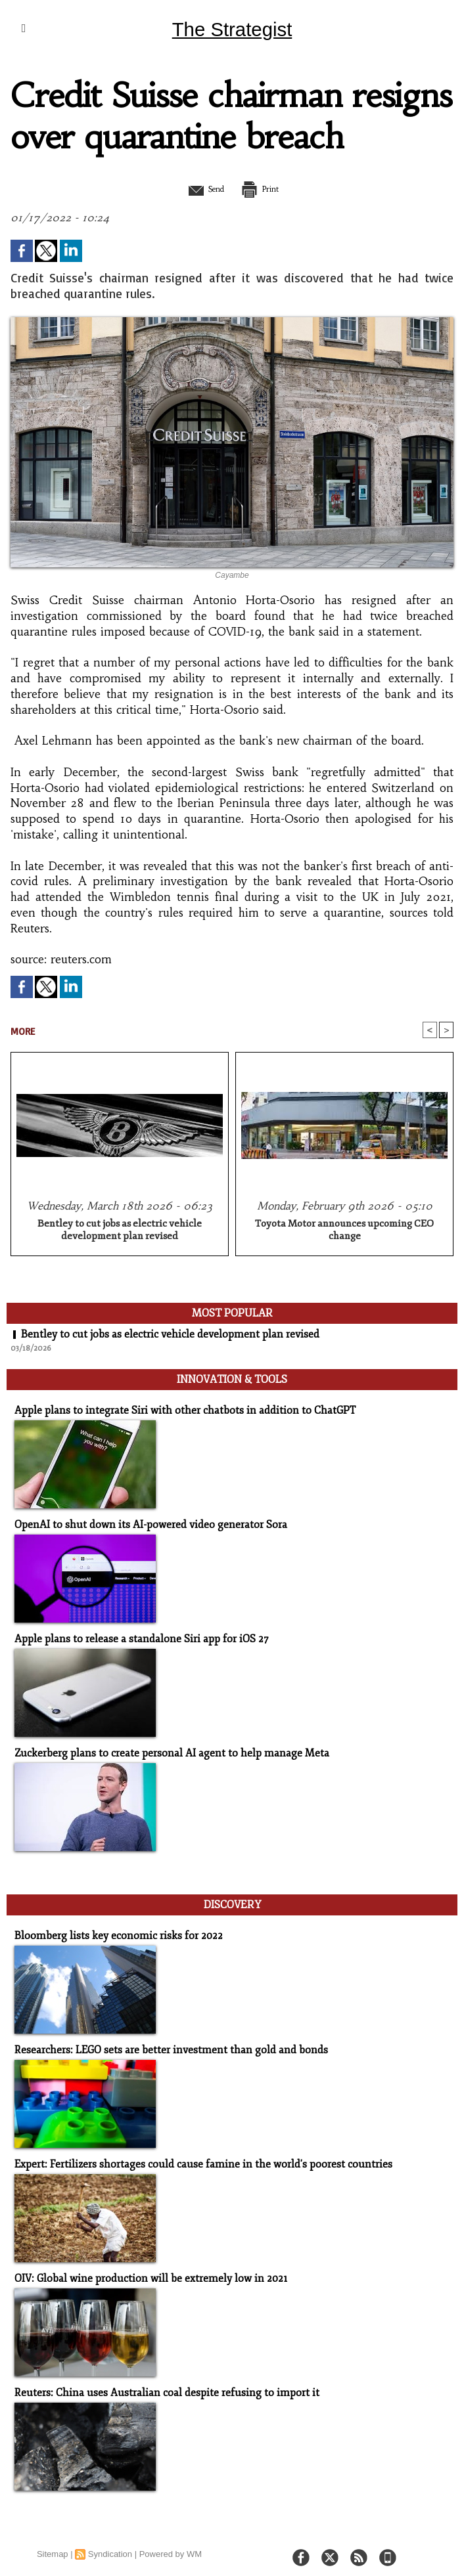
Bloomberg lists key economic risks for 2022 (110, 1928)
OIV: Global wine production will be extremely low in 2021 (143, 2269)
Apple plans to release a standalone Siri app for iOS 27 (134, 1635)
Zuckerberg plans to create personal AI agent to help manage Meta (162, 1749)
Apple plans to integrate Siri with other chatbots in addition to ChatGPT (175, 1408)
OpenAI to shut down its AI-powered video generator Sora (142, 1522)
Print (265, 188)
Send (199, 188)
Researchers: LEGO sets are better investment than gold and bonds (161, 2042)
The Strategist (231, 29)
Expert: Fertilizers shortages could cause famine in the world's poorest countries (191, 2155)
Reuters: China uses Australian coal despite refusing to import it (156, 2382)
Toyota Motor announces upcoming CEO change (344, 1230)
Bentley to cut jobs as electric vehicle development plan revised (119, 1230)
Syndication (110, 2543)
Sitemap (52, 2543)
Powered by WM (170, 2543)
